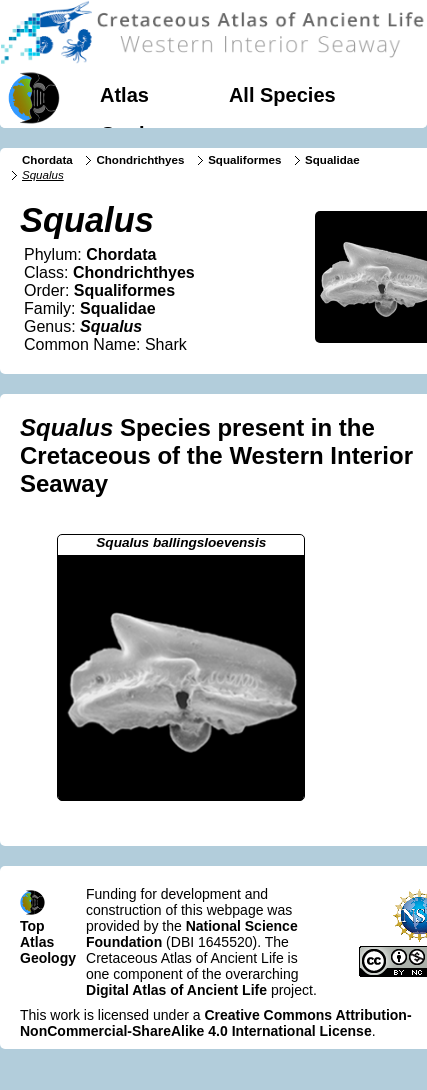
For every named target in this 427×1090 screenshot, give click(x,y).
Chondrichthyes (140, 160)
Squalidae (332, 160)
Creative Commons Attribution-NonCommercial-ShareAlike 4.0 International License (216, 1023)
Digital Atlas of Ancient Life (176, 990)
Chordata (47, 160)
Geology (140, 134)
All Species (282, 95)
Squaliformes (244, 160)
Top (32, 926)
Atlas (124, 95)
